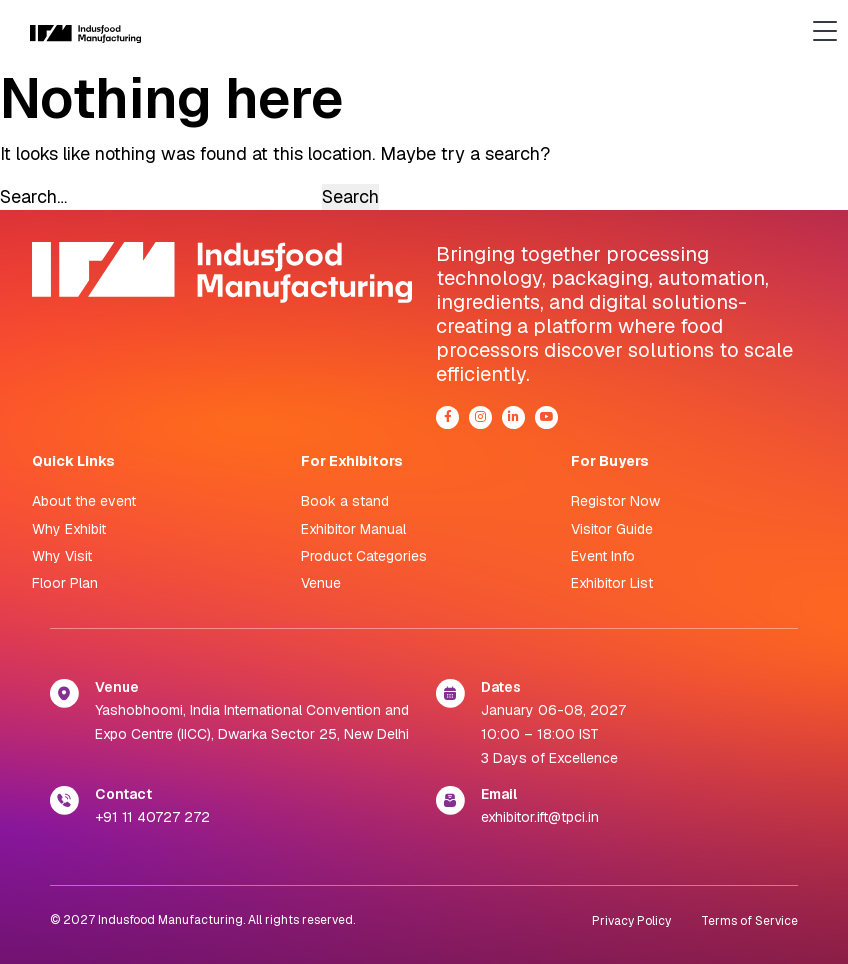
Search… (33, 196)
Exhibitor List (612, 583)
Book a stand (345, 501)
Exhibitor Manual (353, 529)
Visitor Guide (612, 529)
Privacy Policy (631, 921)
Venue (321, 583)
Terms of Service (749, 921)
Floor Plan (65, 583)
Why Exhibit (69, 529)
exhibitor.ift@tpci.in (540, 817)
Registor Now (615, 501)
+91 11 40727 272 (152, 817)
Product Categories (364, 556)
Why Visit (62, 556)
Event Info (603, 556)
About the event (84, 501)
